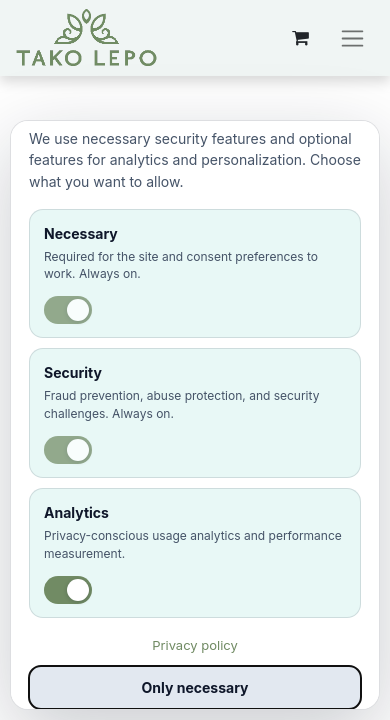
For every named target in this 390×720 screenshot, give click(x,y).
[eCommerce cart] (300, 38)
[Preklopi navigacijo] (352, 38)
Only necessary (195, 687)
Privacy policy (195, 645)
